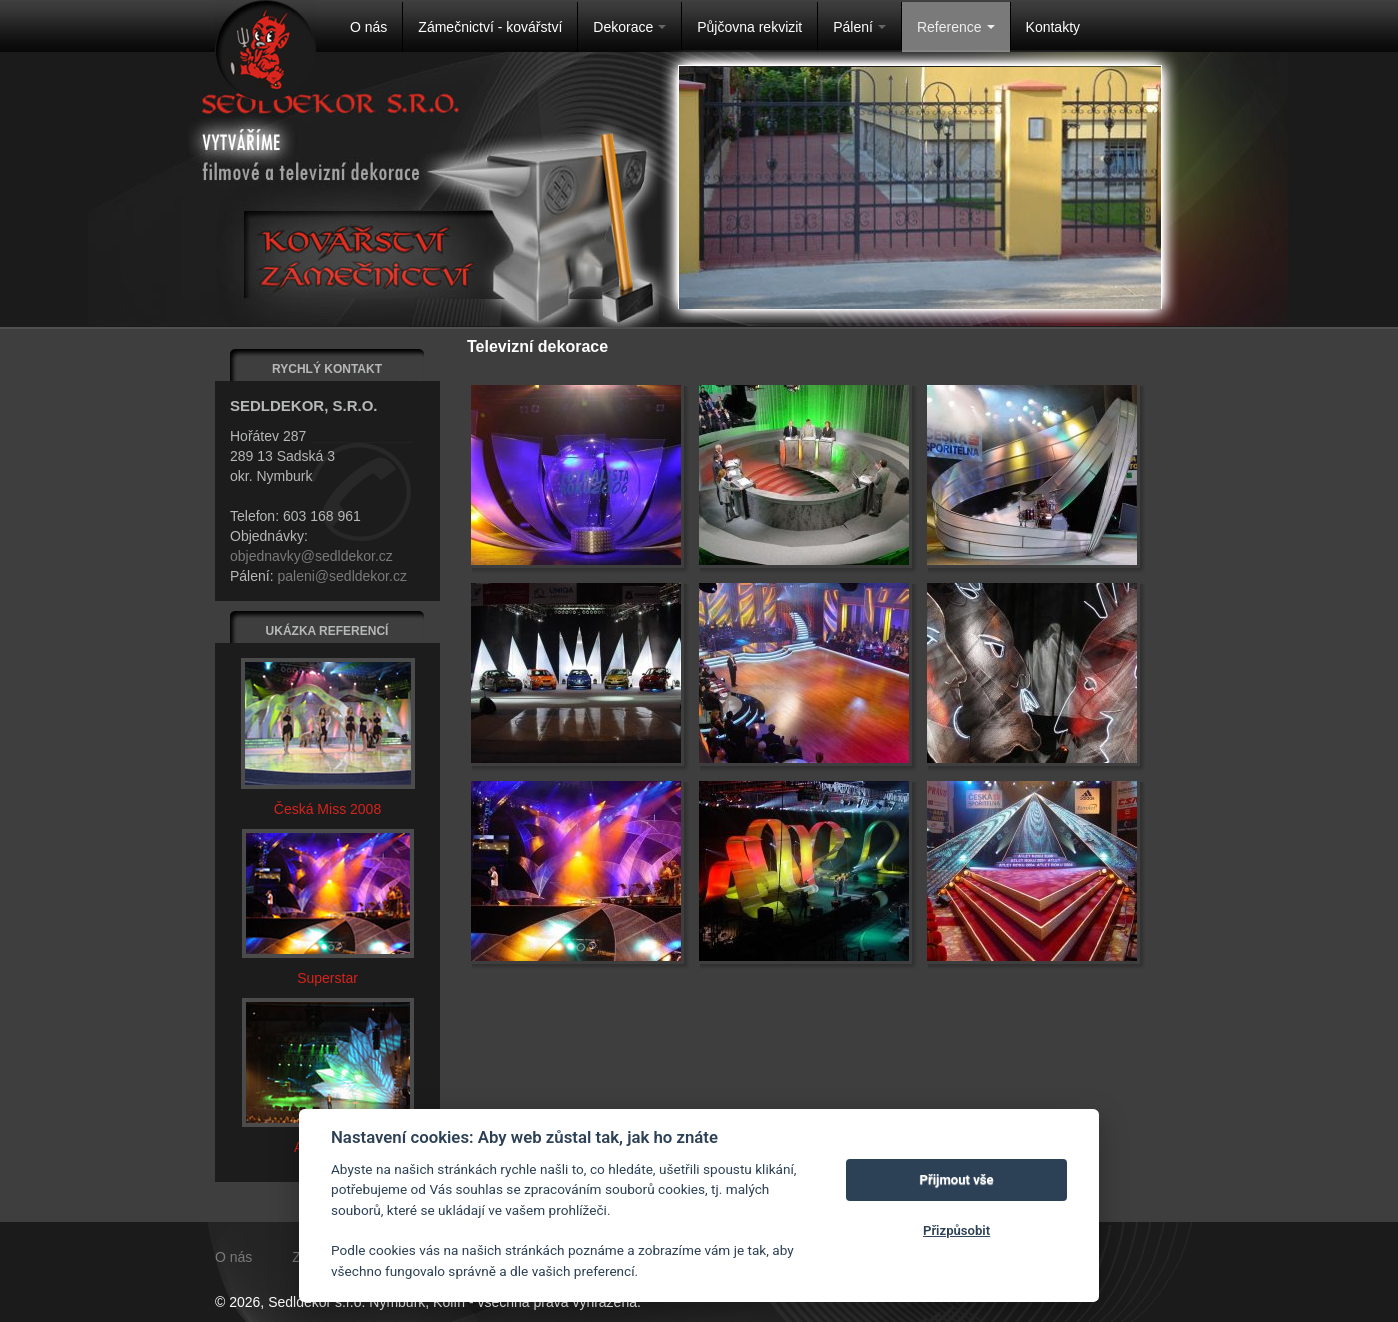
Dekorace (629, 27)
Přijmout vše (957, 1179)
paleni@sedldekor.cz (341, 576)
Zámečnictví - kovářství (490, 27)
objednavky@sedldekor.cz (311, 556)
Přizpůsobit (956, 1230)
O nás (368, 27)
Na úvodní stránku (265, 50)
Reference (956, 27)
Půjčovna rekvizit (749, 27)
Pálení (859, 27)
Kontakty (1053, 27)
